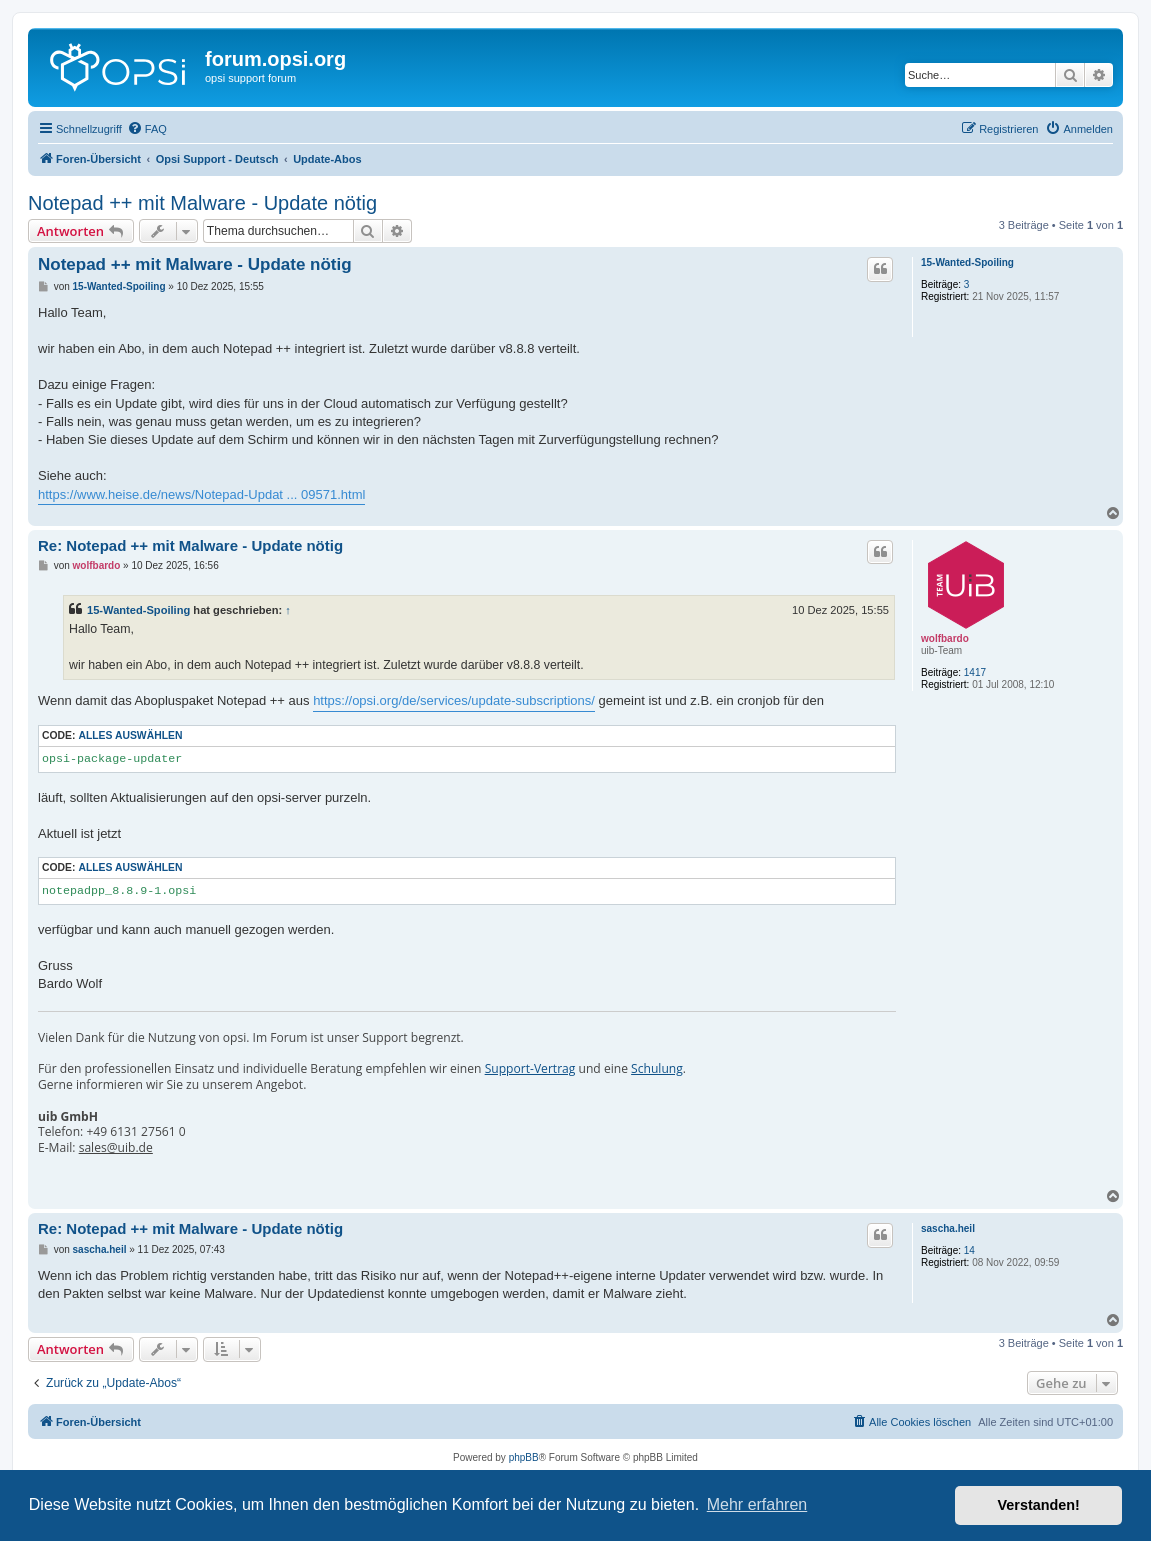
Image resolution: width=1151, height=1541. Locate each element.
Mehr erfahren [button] (757, 1504)
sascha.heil (948, 1228)
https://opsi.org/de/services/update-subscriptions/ (454, 700)
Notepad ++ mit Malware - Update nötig (202, 203)
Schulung (657, 1069)
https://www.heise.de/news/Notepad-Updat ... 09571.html (201, 494)
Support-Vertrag (530, 1069)
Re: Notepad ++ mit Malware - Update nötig (190, 545)
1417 (975, 672)
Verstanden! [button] (1039, 1505)
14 (969, 1250)
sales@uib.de (116, 1148)
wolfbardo (945, 638)
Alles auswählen (130, 735)
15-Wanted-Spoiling (967, 262)
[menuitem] (147, 129)
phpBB (524, 1457)
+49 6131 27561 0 (135, 1132)
